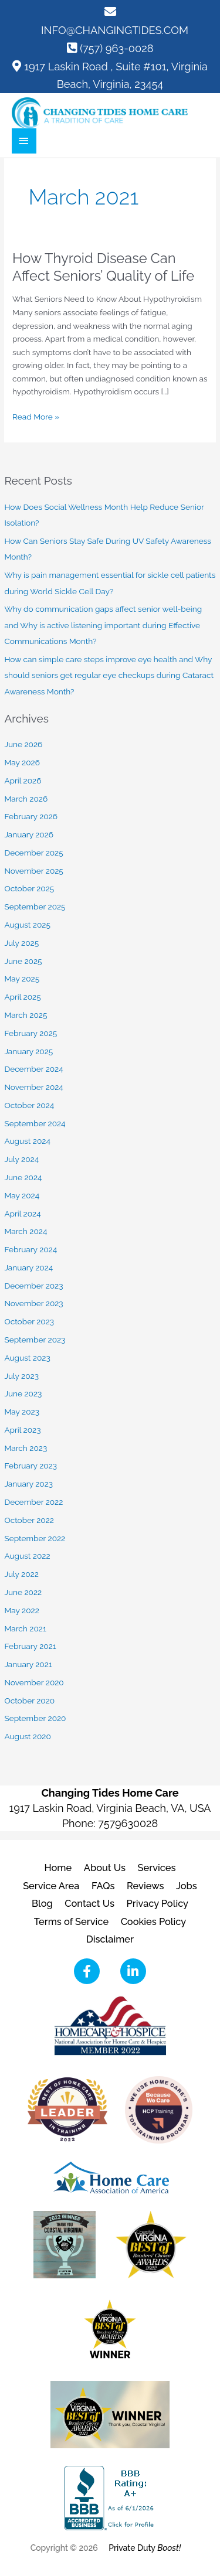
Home (58, 1867)
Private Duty (145, 2548)
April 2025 (22, 996)
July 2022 (21, 1574)
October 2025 (29, 888)
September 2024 (34, 1123)
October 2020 (29, 1700)
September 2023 (34, 1339)
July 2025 (21, 943)
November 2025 (33, 870)
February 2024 (30, 1249)
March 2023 (25, 1448)
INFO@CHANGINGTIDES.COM (114, 30)
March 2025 (25, 1015)
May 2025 (21, 978)
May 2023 (21, 1411)
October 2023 (29, 1321)
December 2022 (33, 1502)
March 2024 (25, 1231)
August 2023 (27, 1357)
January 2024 (28, 1267)
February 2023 (30, 1465)
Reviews (145, 1886)
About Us (105, 1867)
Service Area (51, 1886)
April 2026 (22, 780)
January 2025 (28, 1051)
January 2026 (28, 834)
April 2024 (22, 1213)
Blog (42, 1903)
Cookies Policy (154, 1921)
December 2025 (33, 852)
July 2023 (21, 1376)
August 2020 (27, 1736)
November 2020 (33, 1682)
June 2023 (23, 1393)
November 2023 (33, 1303)
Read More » (35, 417)
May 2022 (21, 1610)
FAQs (103, 1886)
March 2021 (25, 1628)
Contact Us (89, 1903)
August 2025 (27, 924)
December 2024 (33, 1069)
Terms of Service (71, 1921)
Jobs (186, 1886)
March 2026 (26, 798)
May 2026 (22, 762)
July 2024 (21, 1159)
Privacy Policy (158, 1903)
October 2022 (29, 1520)
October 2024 (29, 1105)
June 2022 (23, 1592)
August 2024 (27, 1141)
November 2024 (33, 1087)
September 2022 (34, 1538)
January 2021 (28, 1664)
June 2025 (23, 961)
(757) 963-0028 (116, 48)
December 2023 (33, 1285)
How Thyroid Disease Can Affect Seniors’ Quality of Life (103, 267)
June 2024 (23, 1177)
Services (156, 1867)
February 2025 (30, 1033)
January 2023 (28, 1483)
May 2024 (21, 1195)
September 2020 (35, 1718)
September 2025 (34, 906)
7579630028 (128, 1823)
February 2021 (30, 1646)
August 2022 (27, 1555)
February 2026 (30, 816)
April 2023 (22, 1429)
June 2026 (23, 744)
